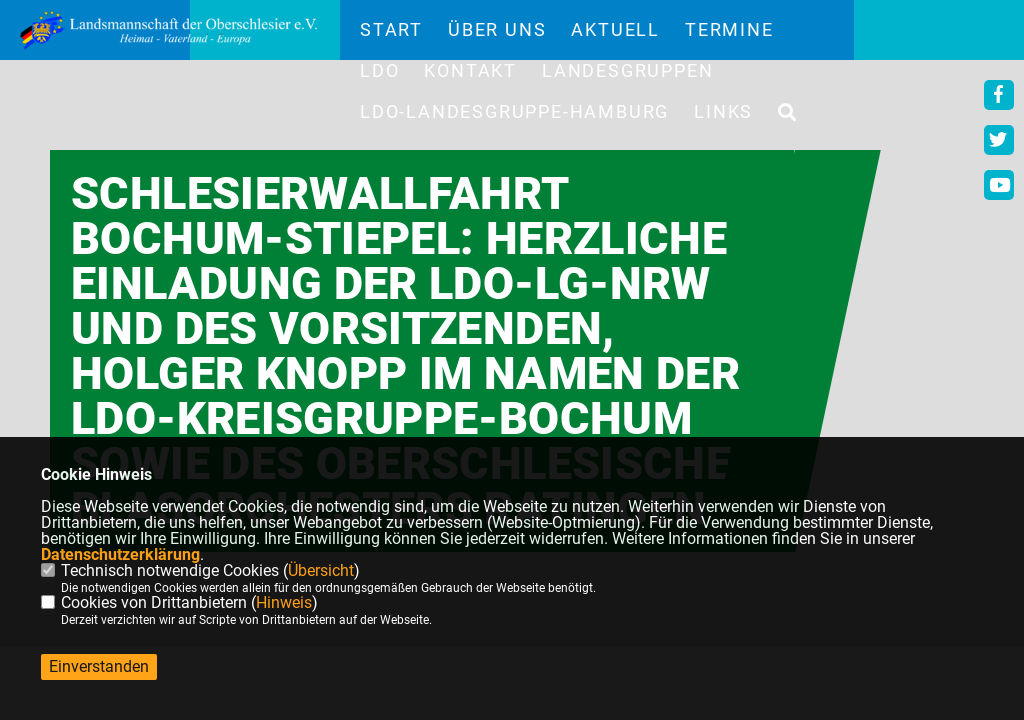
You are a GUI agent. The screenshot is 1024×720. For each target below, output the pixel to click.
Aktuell (615, 30)
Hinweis (284, 602)
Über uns (497, 30)
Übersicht (321, 570)
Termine (729, 30)
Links (723, 112)
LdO (379, 71)
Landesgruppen (627, 71)
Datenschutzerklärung (120, 554)
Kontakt (470, 71)
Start (391, 30)
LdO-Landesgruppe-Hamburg (514, 112)
